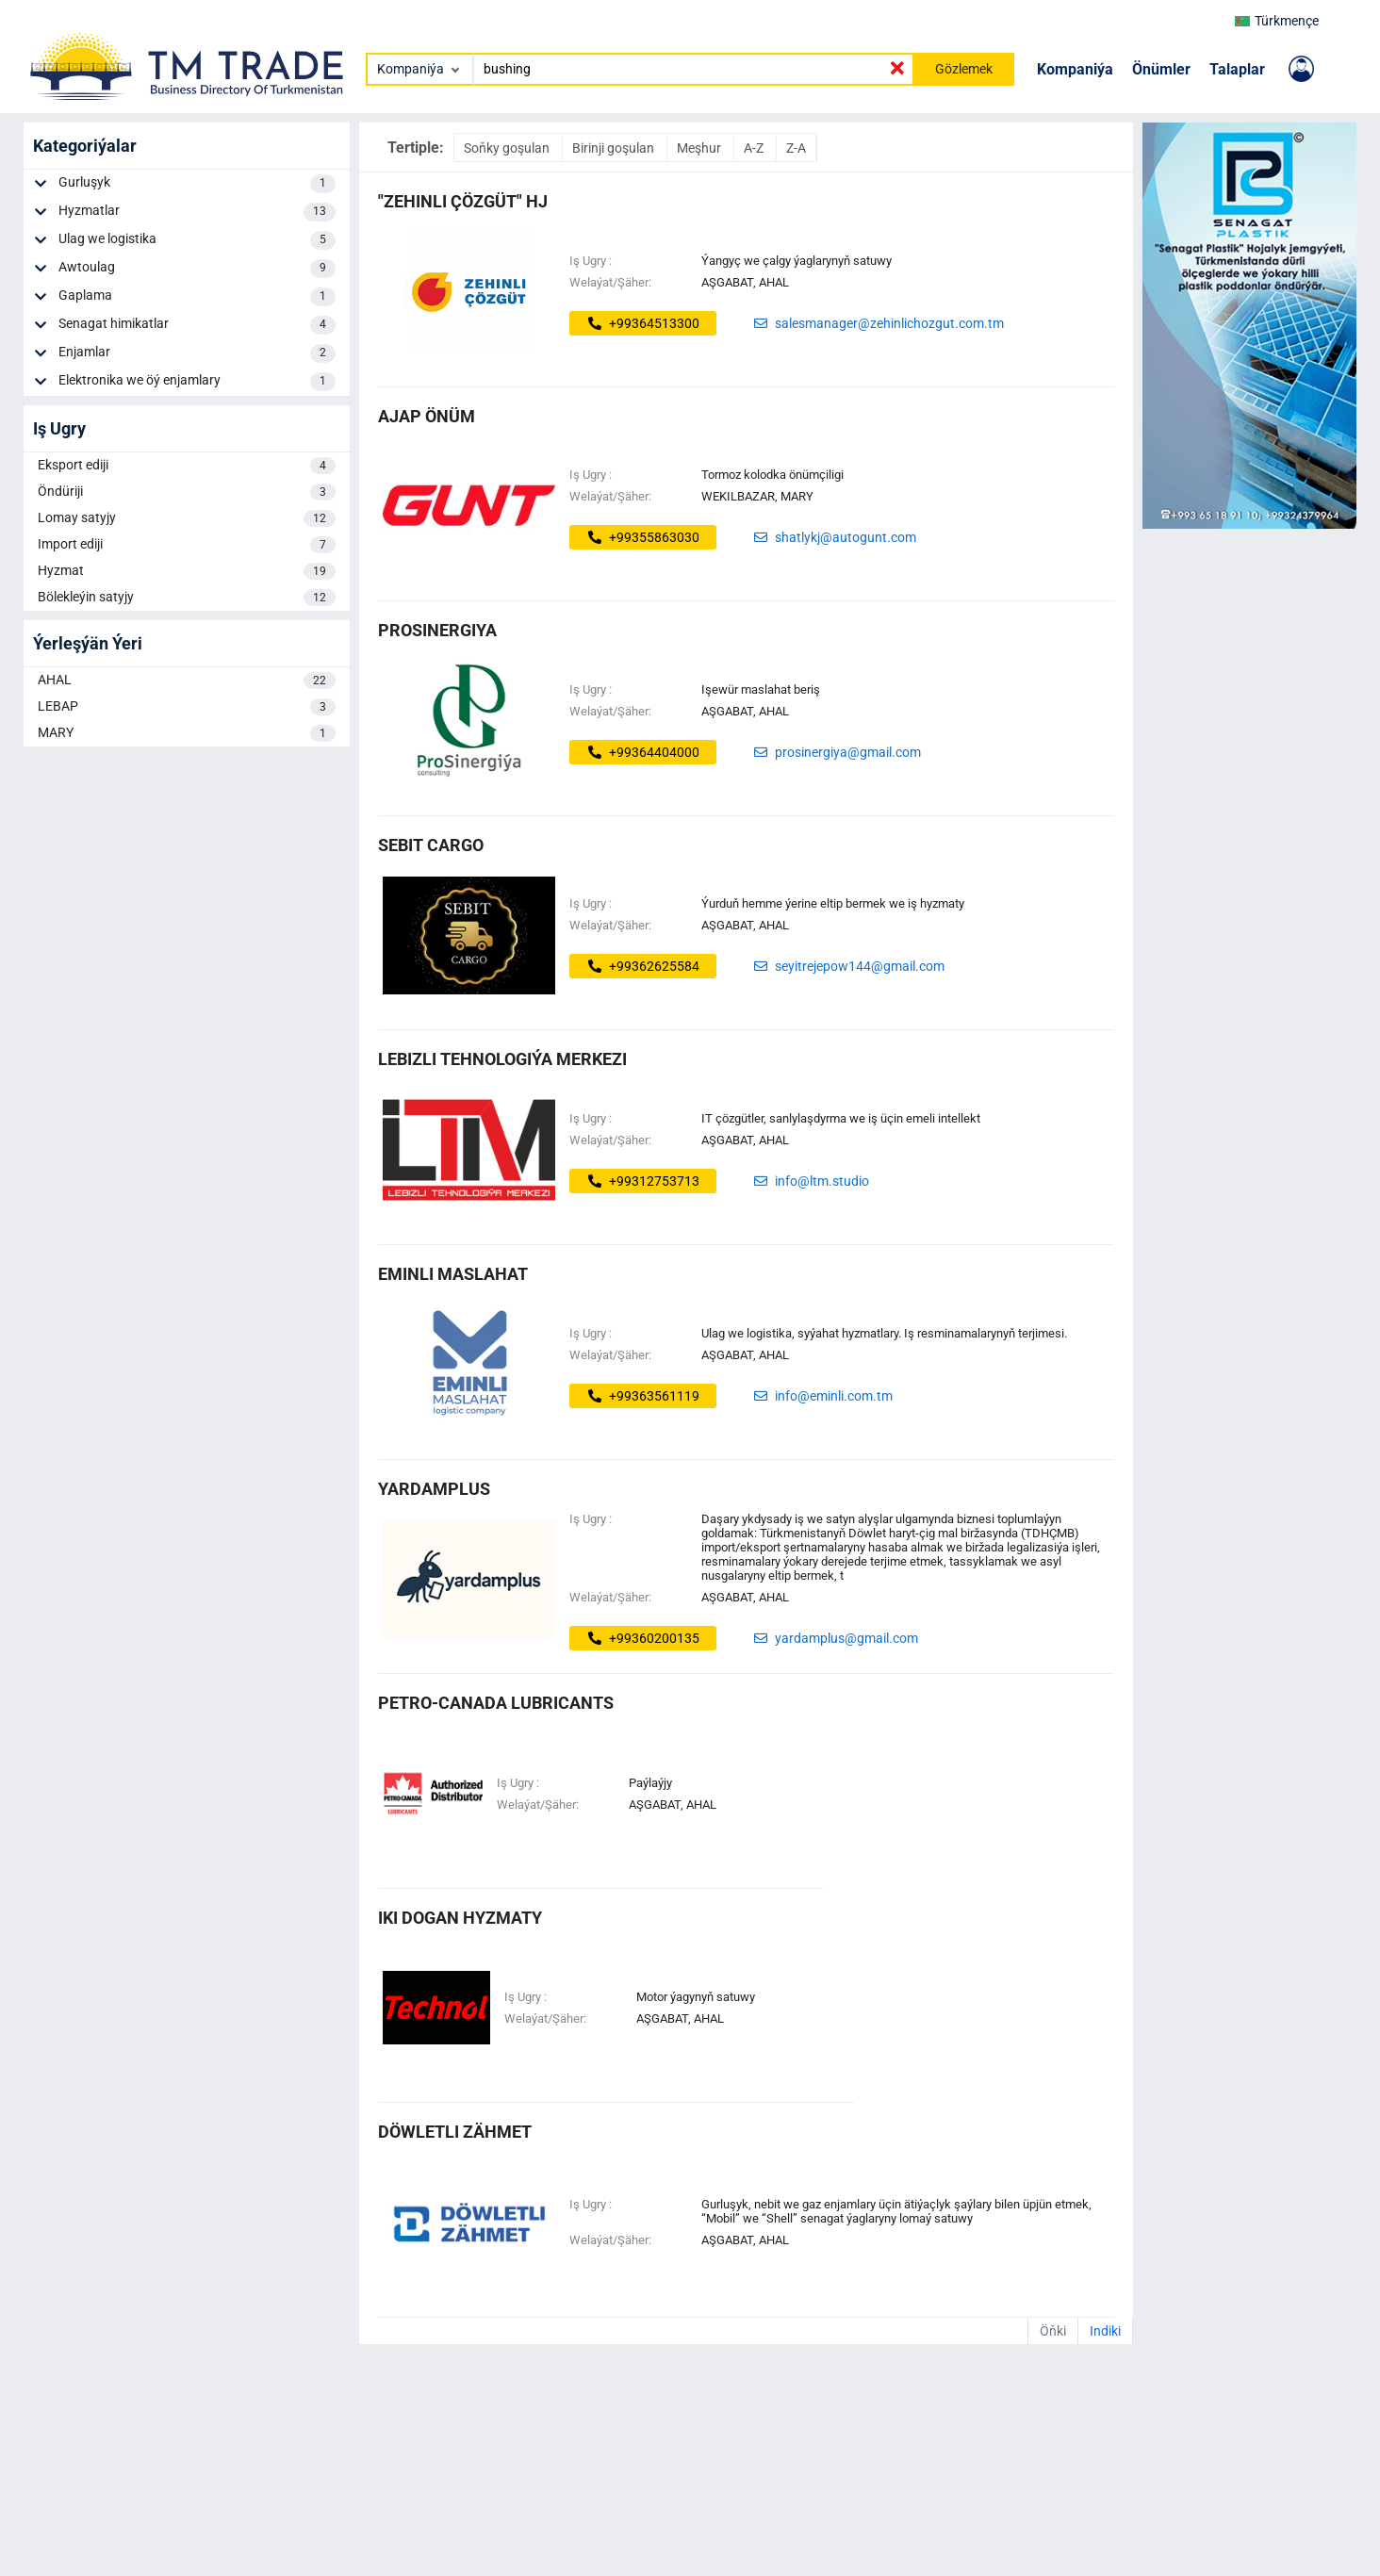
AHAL (187, 680)
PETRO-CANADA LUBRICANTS (496, 1703)
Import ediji (187, 544)
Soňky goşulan (508, 148)
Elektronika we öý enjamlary (197, 381)
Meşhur (700, 148)
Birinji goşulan (614, 148)
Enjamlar (197, 353)
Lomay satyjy (187, 518)
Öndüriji (187, 492)
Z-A (796, 148)
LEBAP (187, 706)
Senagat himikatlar (197, 325)
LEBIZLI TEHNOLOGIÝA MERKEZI (502, 1059)
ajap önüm (426, 416)
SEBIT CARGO (431, 845)
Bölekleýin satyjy (187, 597)
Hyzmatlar (197, 212)
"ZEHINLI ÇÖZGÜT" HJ (463, 201)
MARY (187, 733)
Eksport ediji (187, 465)
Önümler (1161, 69)
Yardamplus (434, 1489)
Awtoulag (197, 268)
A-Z (755, 148)
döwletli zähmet (455, 2131)
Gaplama (197, 296)
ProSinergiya (437, 630)
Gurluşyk (197, 183)
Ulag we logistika (197, 240)
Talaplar (1237, 69)
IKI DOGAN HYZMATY (460, 1918)
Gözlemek (964, 68)
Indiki (1105, 2330)
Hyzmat (187, 571)
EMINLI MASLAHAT (453, 1274)
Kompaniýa (1075, 69)
